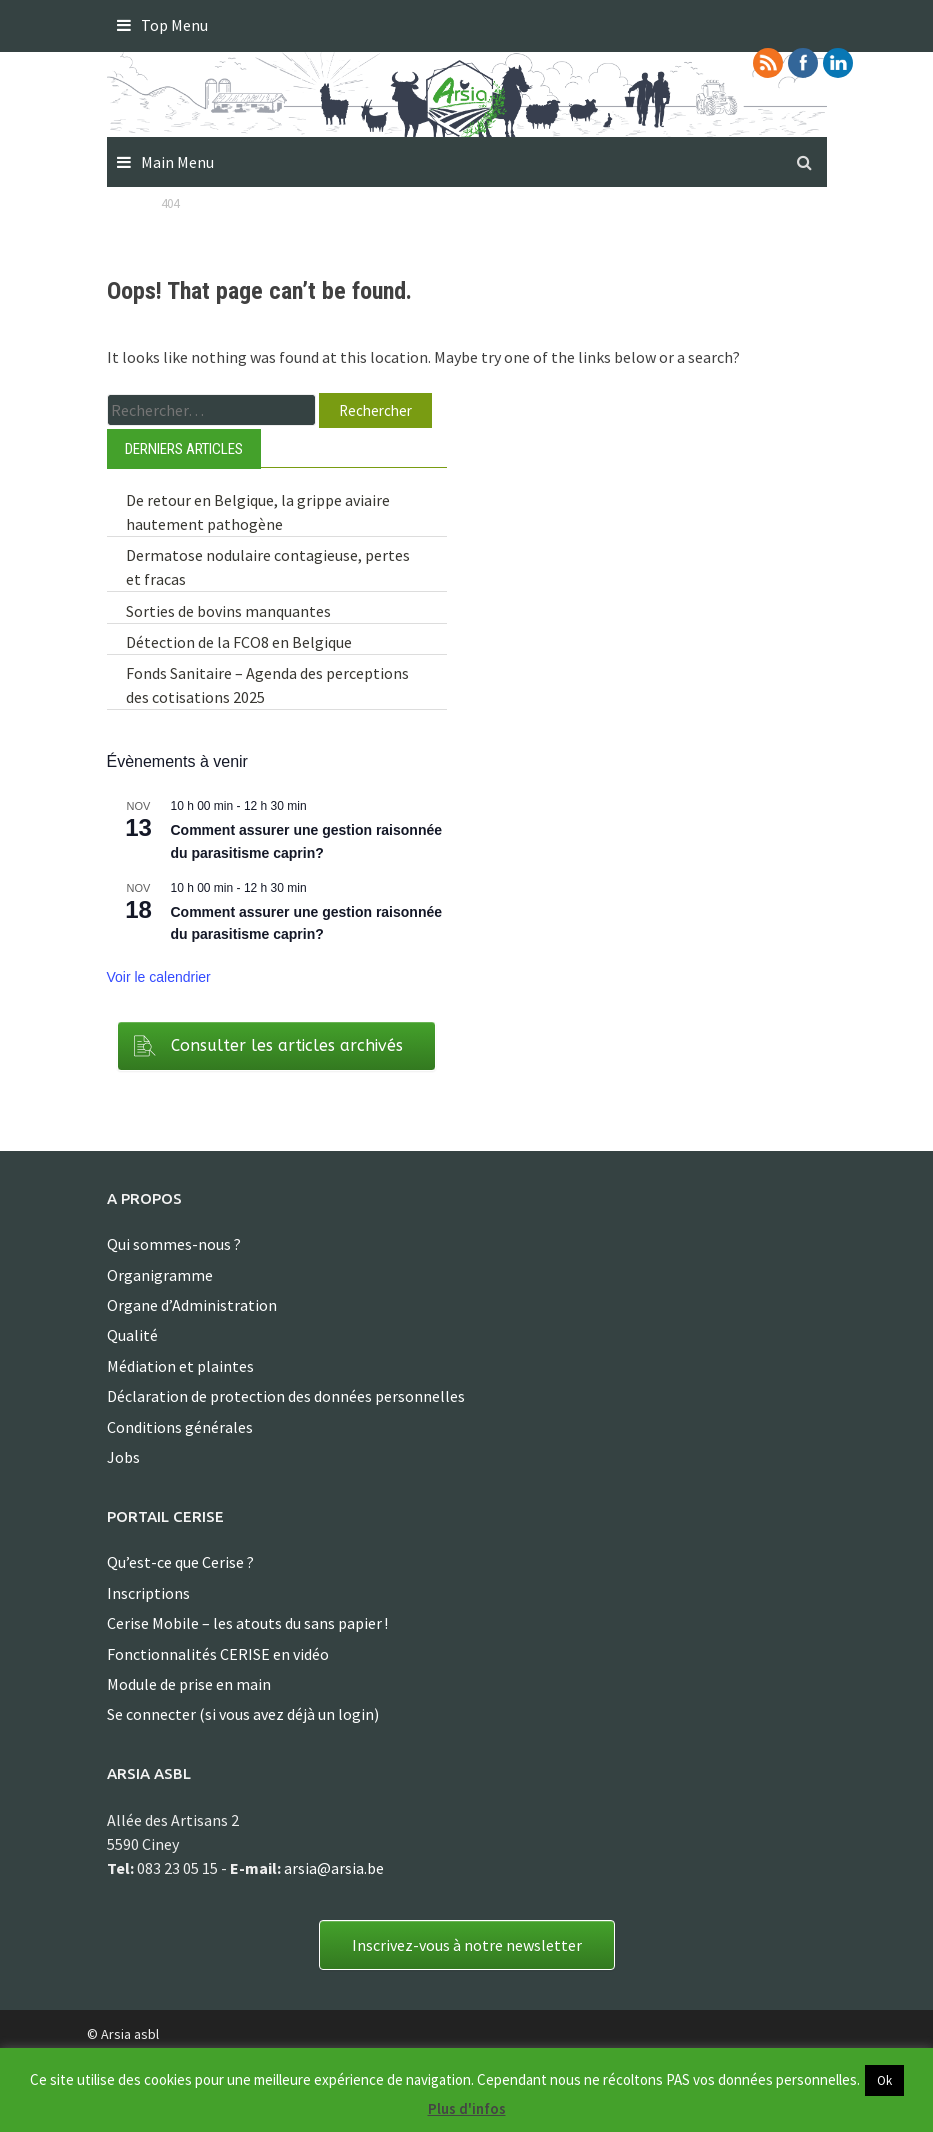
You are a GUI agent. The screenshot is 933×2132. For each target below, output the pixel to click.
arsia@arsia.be (334, 1868)
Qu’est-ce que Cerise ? (180, 1562)
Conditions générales (180, 1427)
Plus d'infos (467, 2108)
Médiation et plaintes (180, 1366)
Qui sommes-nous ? (174, 1244)
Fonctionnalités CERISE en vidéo (218, 1654)
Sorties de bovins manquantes (228, 611)
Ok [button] (884, 2080)
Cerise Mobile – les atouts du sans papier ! (247, 1623)
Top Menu (174, 25)
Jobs (123, 1457)
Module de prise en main (189, 1684)
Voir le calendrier (159, 977)
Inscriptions (148, 1593)
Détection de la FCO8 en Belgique (239, 642)
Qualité (132, 1335)
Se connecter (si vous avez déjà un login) (243, 1714)
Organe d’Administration (192, 1305)
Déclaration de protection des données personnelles (286, 1396)
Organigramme (160, 1275)
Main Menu (177, 162)
